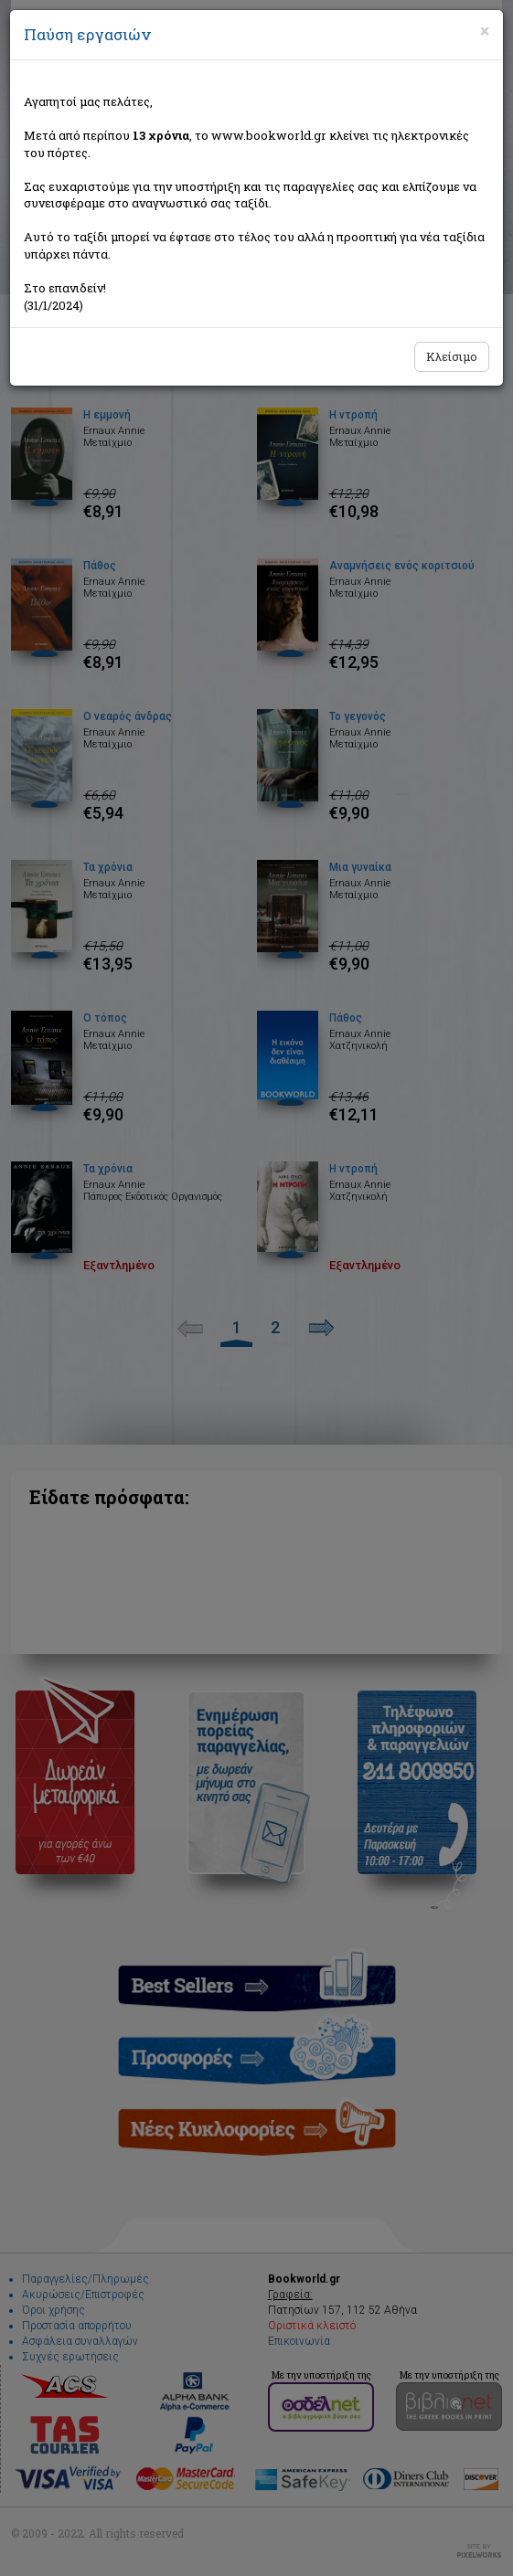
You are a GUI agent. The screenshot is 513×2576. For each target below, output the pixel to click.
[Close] (484, 31)
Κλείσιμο (451, 356)
